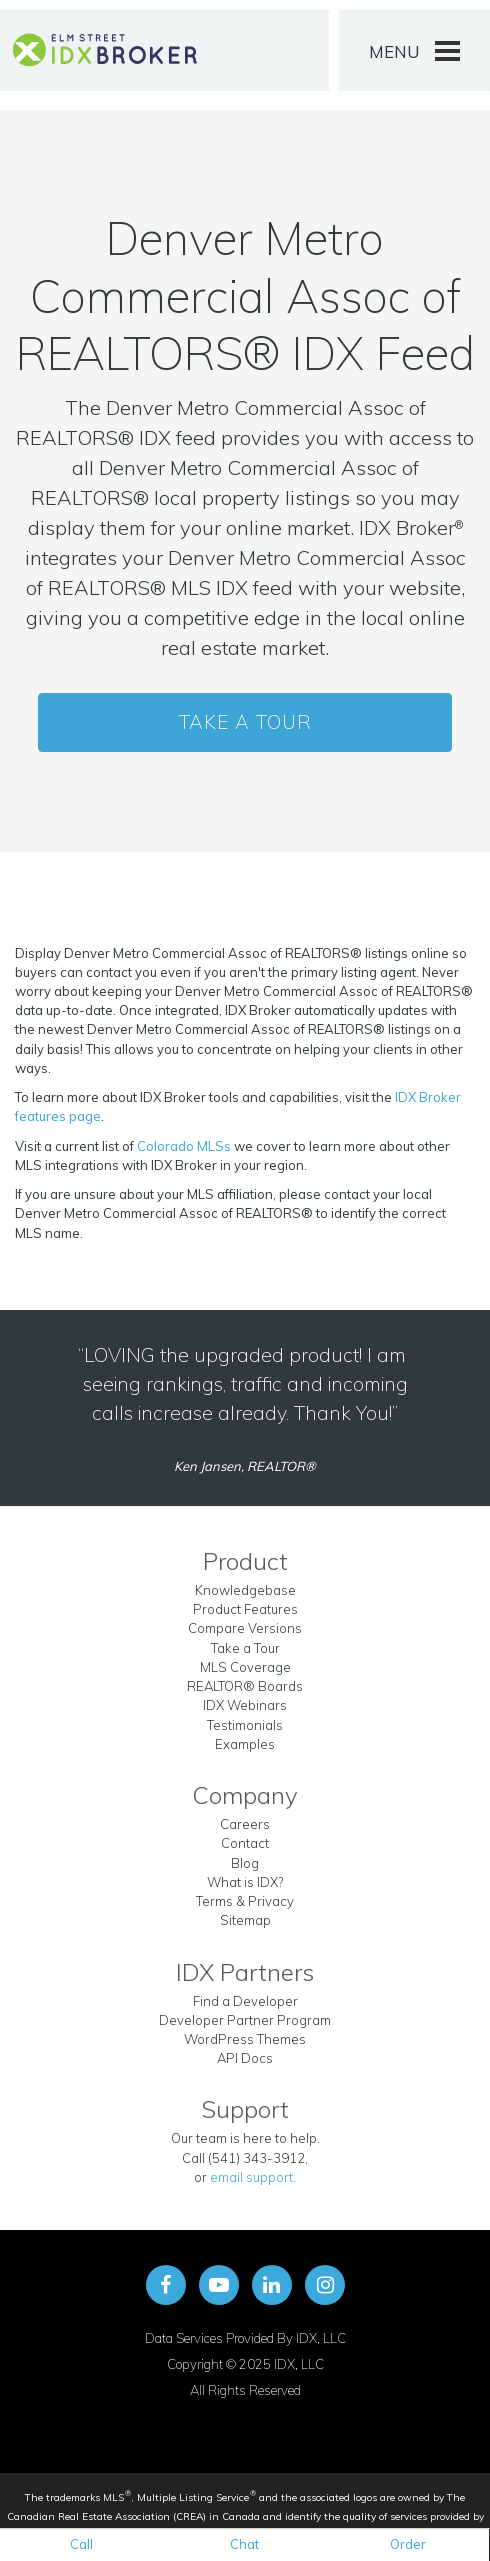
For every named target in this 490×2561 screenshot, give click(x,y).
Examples (245, 1744)
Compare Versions (245, 1628)
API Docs (245, 2058)
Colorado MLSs (184, 1146)
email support (251, 2177)
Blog (245, 1863)
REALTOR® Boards (245, 1686)
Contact (245, 1843)
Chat (244, 2544)
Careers (245, 1824)
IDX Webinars (245, 1705)
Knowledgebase (245, 1590)
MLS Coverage (245, 1667)
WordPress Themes (245, 2039)
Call (81, 2544)
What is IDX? (245, 1882)
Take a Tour (245, 722)
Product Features (245, 1609)
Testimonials (245, 1725)
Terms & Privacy (245, 1901)
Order (408, 2544)
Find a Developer (245, 2001)
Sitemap (245, 1920)
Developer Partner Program (245, 2020)
